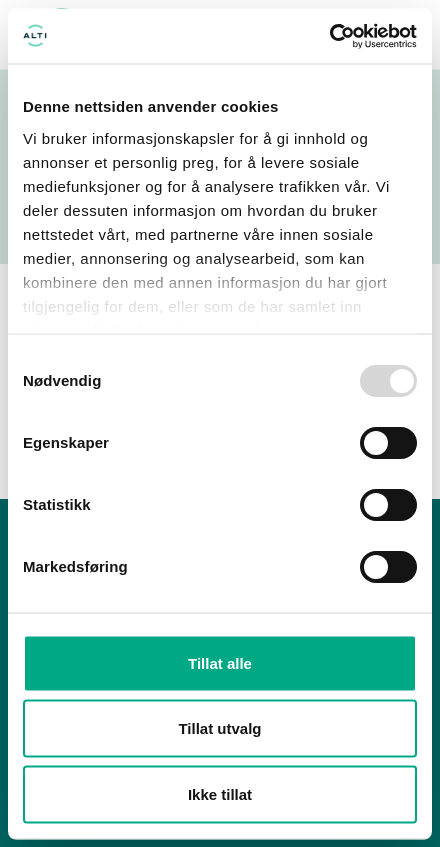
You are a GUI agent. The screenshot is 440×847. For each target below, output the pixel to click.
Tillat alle (220, 662)
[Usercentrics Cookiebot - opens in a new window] (329, 36)
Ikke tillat (220, 793)
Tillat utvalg (219, 728)
